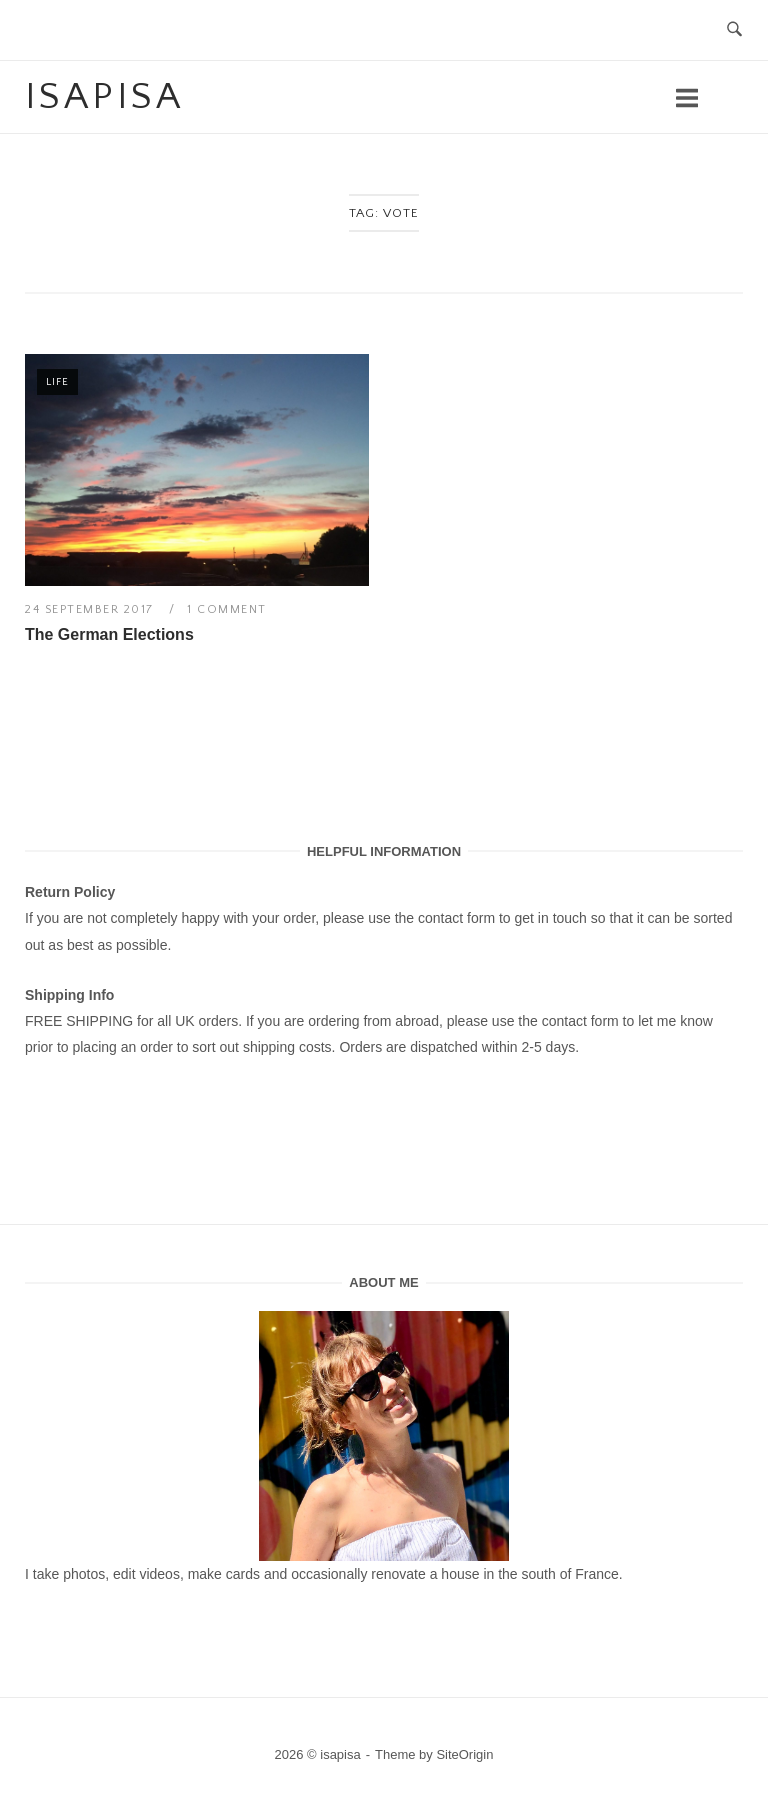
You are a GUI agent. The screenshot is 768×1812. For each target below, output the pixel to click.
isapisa (104, 97)
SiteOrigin (464, 1754)
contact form (456, 918)
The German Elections (109, 634)
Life (57, 382)
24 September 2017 (91, 609)
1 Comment (227, 609)
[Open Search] (734, 30)
